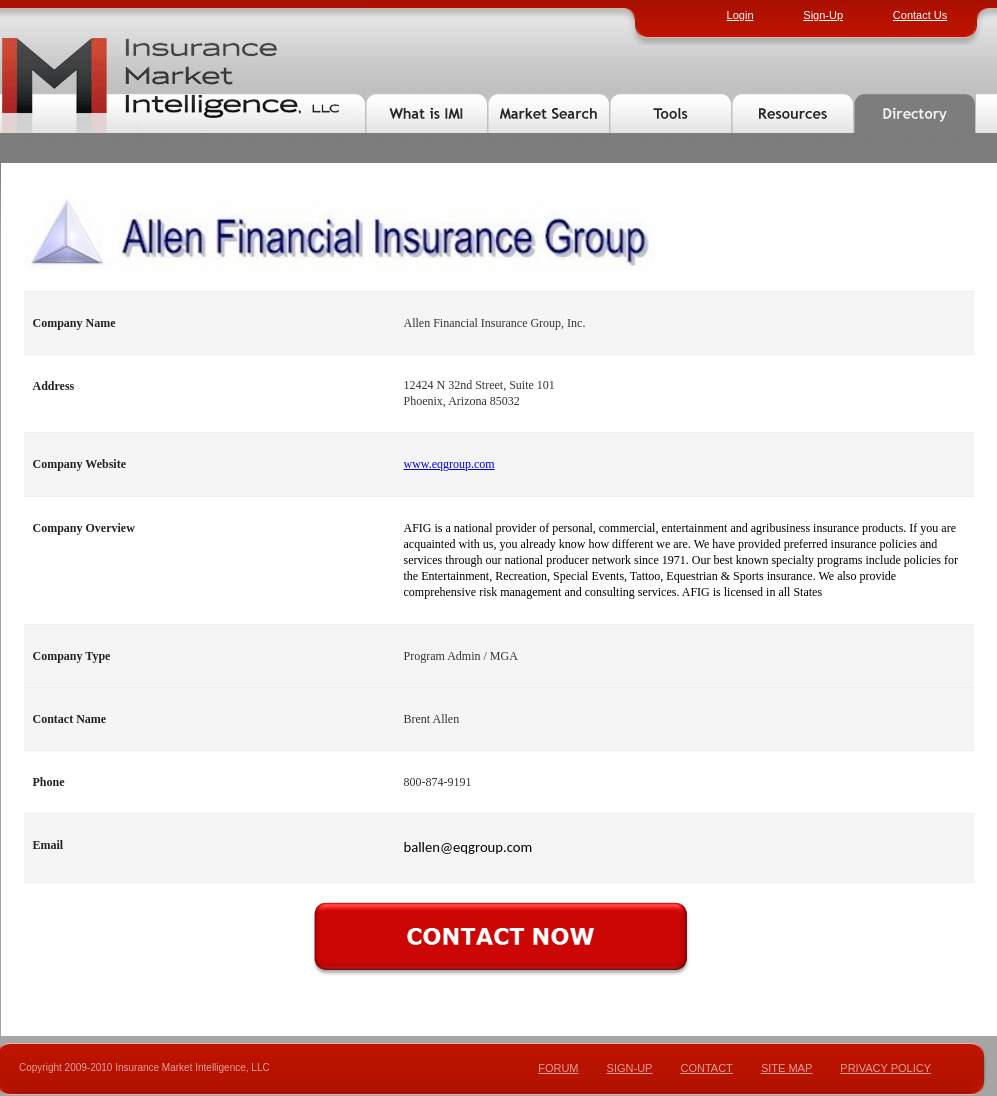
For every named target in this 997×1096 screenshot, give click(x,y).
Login (740, 15)
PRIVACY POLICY (885, 1068)
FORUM (558, 1068)
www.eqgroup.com (449, 464)
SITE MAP (786, 1068)
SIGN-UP (630, 1068)
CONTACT (706, 1068)
